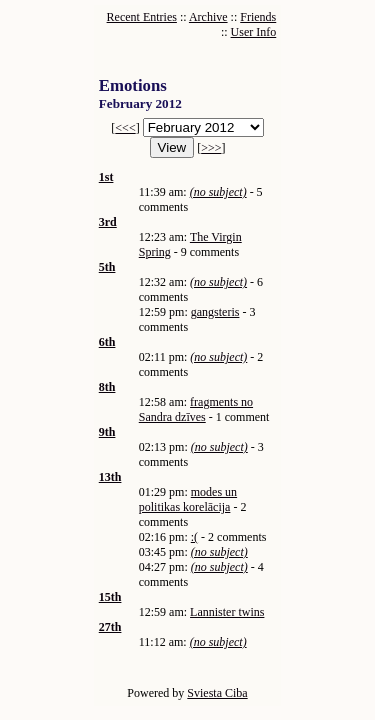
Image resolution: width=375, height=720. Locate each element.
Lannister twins (227, 612)
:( (194, 537)
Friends (258, 17)
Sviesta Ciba (217, 693)
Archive (208, 17)
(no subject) (218, 192)
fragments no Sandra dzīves (196, 409)
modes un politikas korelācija (188, 499)
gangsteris (215, 312)
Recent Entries (142, 17)
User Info (254, 32)
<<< (125, 128)
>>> (211, 148)
